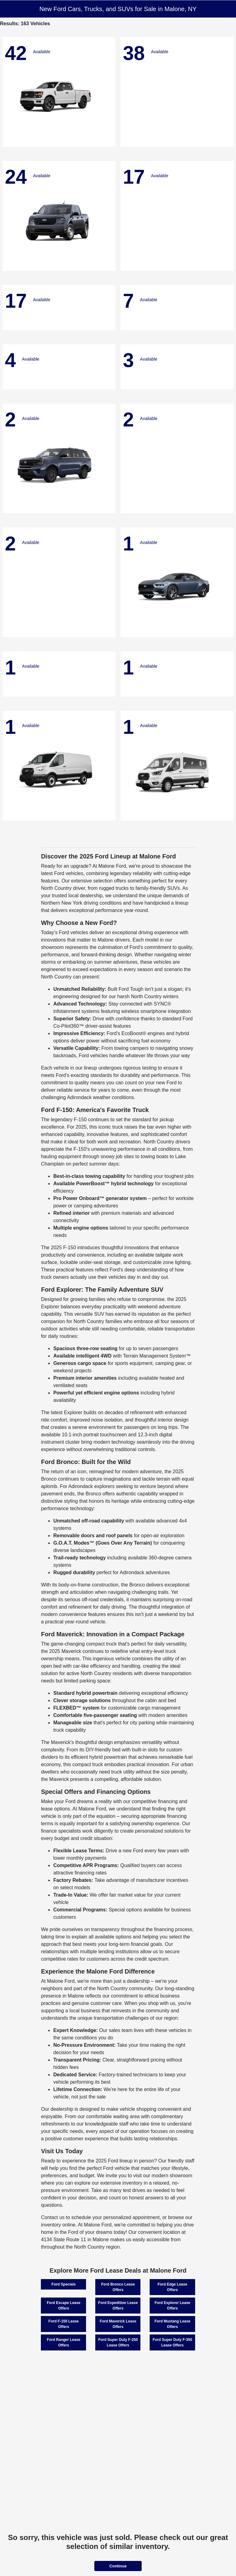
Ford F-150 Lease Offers (64, 2324)
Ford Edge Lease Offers (172, 2287)
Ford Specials (64, 2284)
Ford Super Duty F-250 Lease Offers (118, 2342)
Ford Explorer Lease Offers (172, 2305)
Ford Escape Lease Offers (63, 2305)
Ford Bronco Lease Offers (118, 2287)
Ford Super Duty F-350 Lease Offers (172, 2342)
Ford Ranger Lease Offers (64, 2342)
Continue (118, 2566)
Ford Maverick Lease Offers (118, 2324)
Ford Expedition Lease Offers (118, 2305)
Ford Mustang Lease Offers (173, 2324)
